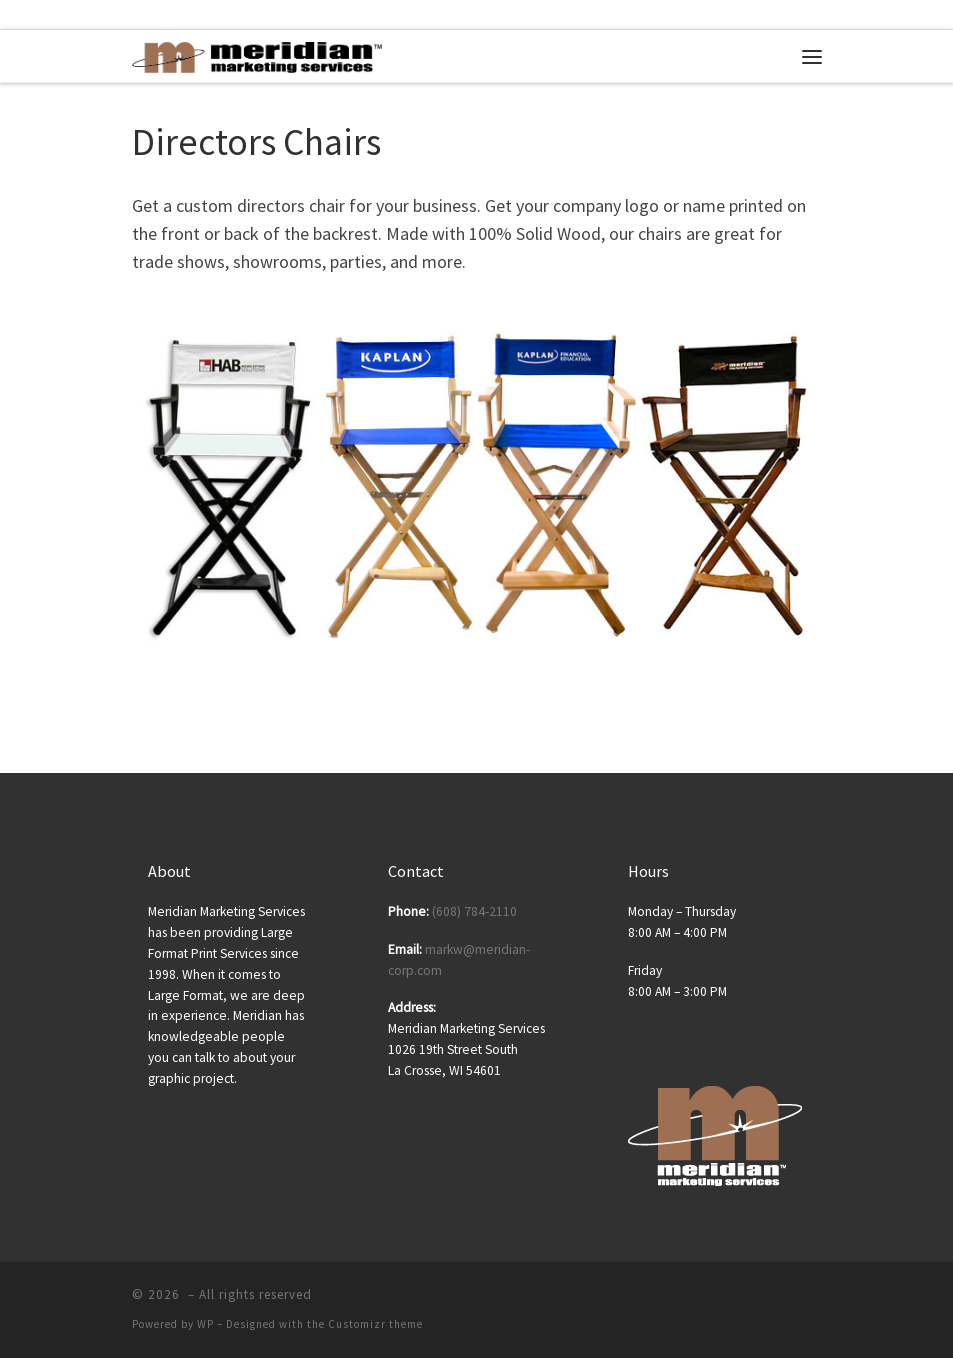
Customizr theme (375, 1324)
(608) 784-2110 (474, 911)
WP (205, 1324)
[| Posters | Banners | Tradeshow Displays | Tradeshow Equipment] (257, 55)
